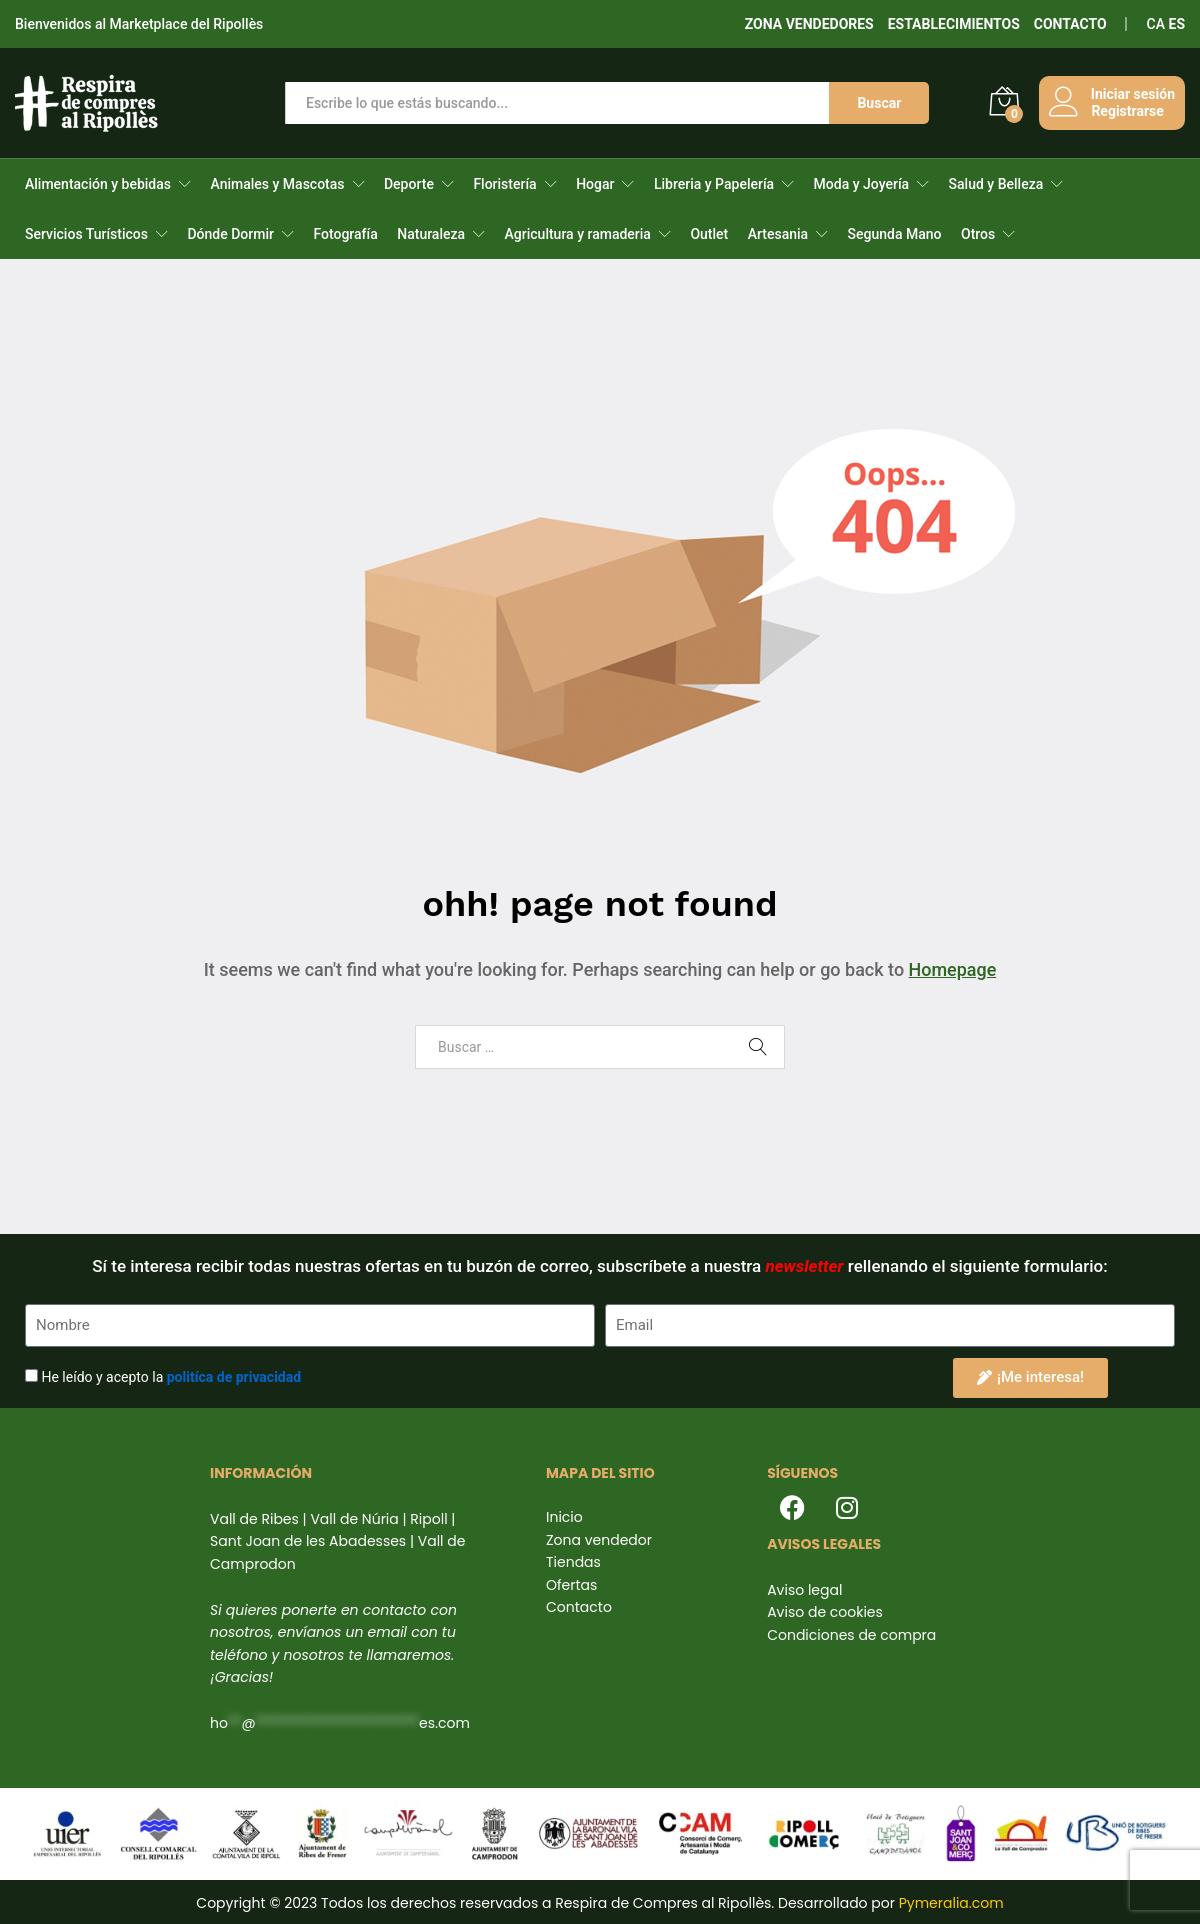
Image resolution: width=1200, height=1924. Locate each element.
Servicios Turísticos (86, 234)
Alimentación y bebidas (98, 184)
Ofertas (571, 1585)
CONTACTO (1070, 24)
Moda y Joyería (861, 184)
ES (1177, 24)
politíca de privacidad (234, 1377)
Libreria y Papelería (714, 184)
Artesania (778, 234)
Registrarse (1127, 111)
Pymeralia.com (951, 1903)
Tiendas (573, 1562)
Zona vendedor (599, 1540)
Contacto (579, 1607)
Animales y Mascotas (277, 184)
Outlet (709, 234)
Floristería (504, 184)
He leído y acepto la (171, 1377)
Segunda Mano (895, 234)
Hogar (595, 184)
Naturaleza (431, 234)
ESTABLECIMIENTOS (954, 24)
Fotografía (345, 234)
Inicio (564, 1517)
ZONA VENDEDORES (809, 24)
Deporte (409, 184)
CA (1156, 24)
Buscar (879, 103)
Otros (978, 234)
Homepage (952, 969)
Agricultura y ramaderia (578, 234)
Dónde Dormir (230, 234)
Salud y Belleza (996, 184)
